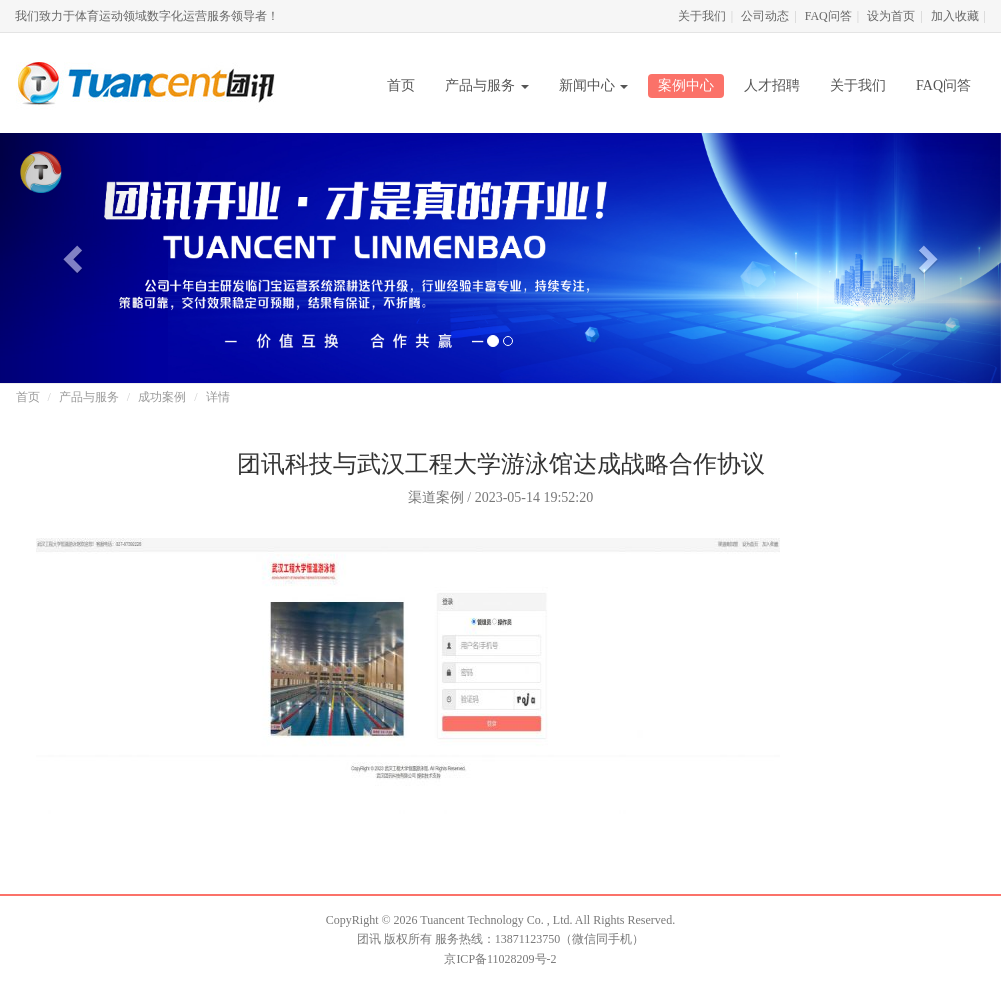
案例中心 (686, 85)
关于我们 (702, 16)
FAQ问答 (828, 16)
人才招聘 (772, 85)
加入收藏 (955, 16)
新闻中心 (594, 85)
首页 (401, 85)
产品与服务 (487, 85)
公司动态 (765, 16)
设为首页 (891, 16)
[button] (75, 258)
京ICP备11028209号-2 (500, 959)
